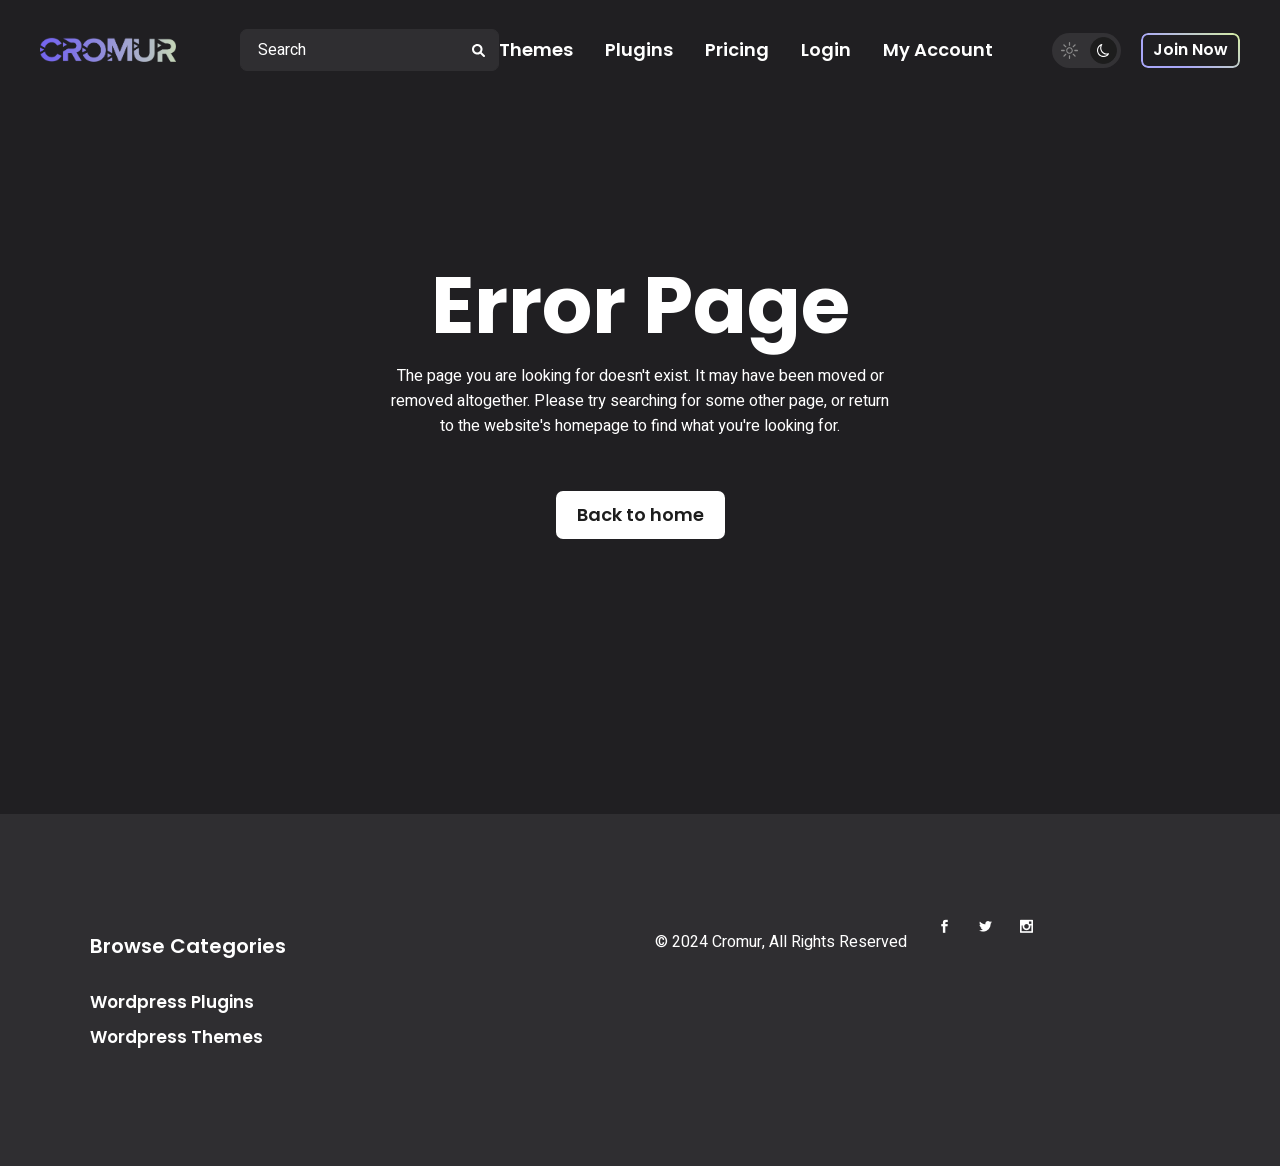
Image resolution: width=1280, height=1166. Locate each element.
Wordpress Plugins (172, 1002)
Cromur (737, 942)
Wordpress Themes (176, 1037)
